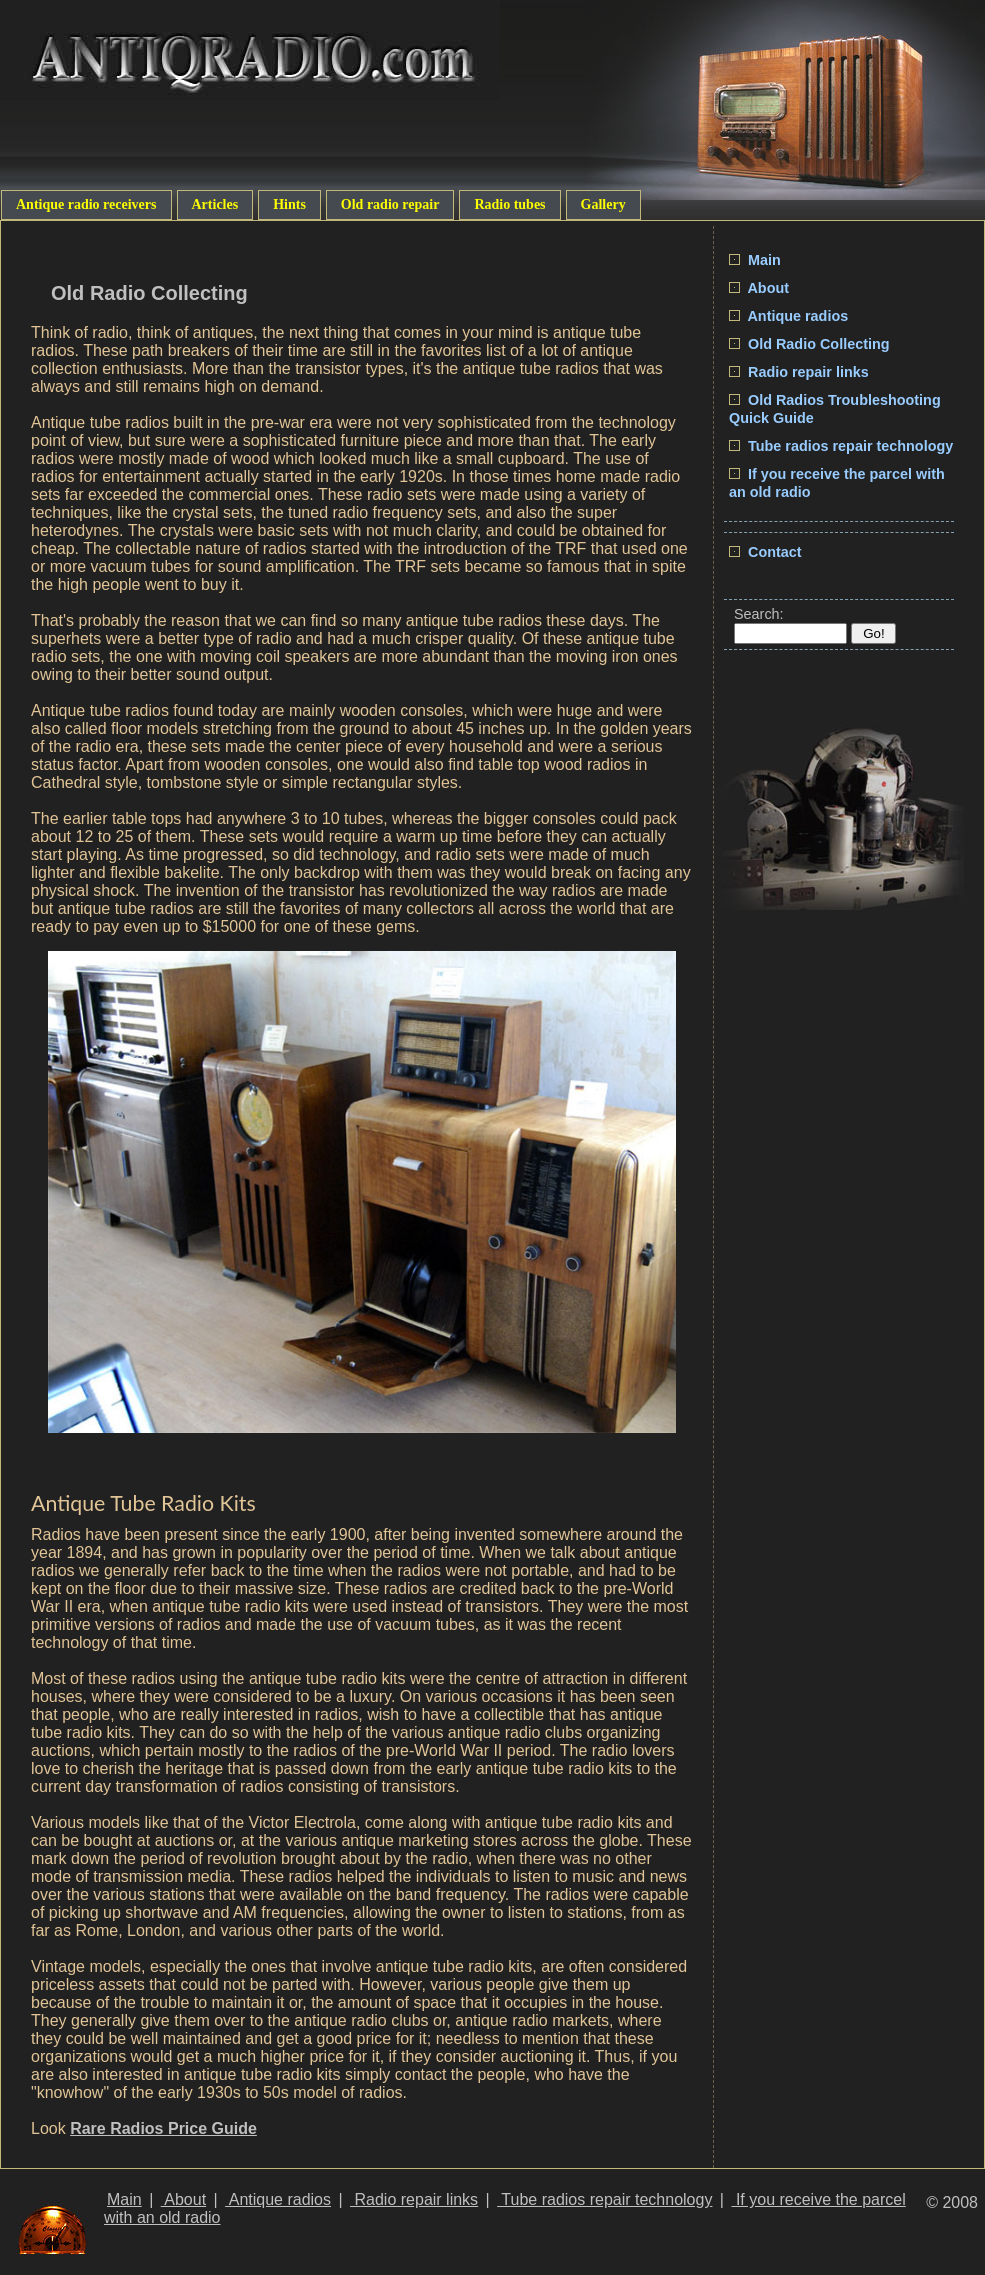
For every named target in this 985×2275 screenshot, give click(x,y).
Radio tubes (509, 204)
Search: (759, 614)
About (759, 288)
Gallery (603, 204)
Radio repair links (799, 372)
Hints (289, 204)
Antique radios (788, 316)
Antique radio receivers (86, 204)
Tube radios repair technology (841, 446)
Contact (765, 552)
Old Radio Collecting (809, 344)
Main (755, 260)
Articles (215, 204)
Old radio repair (390, 204)
